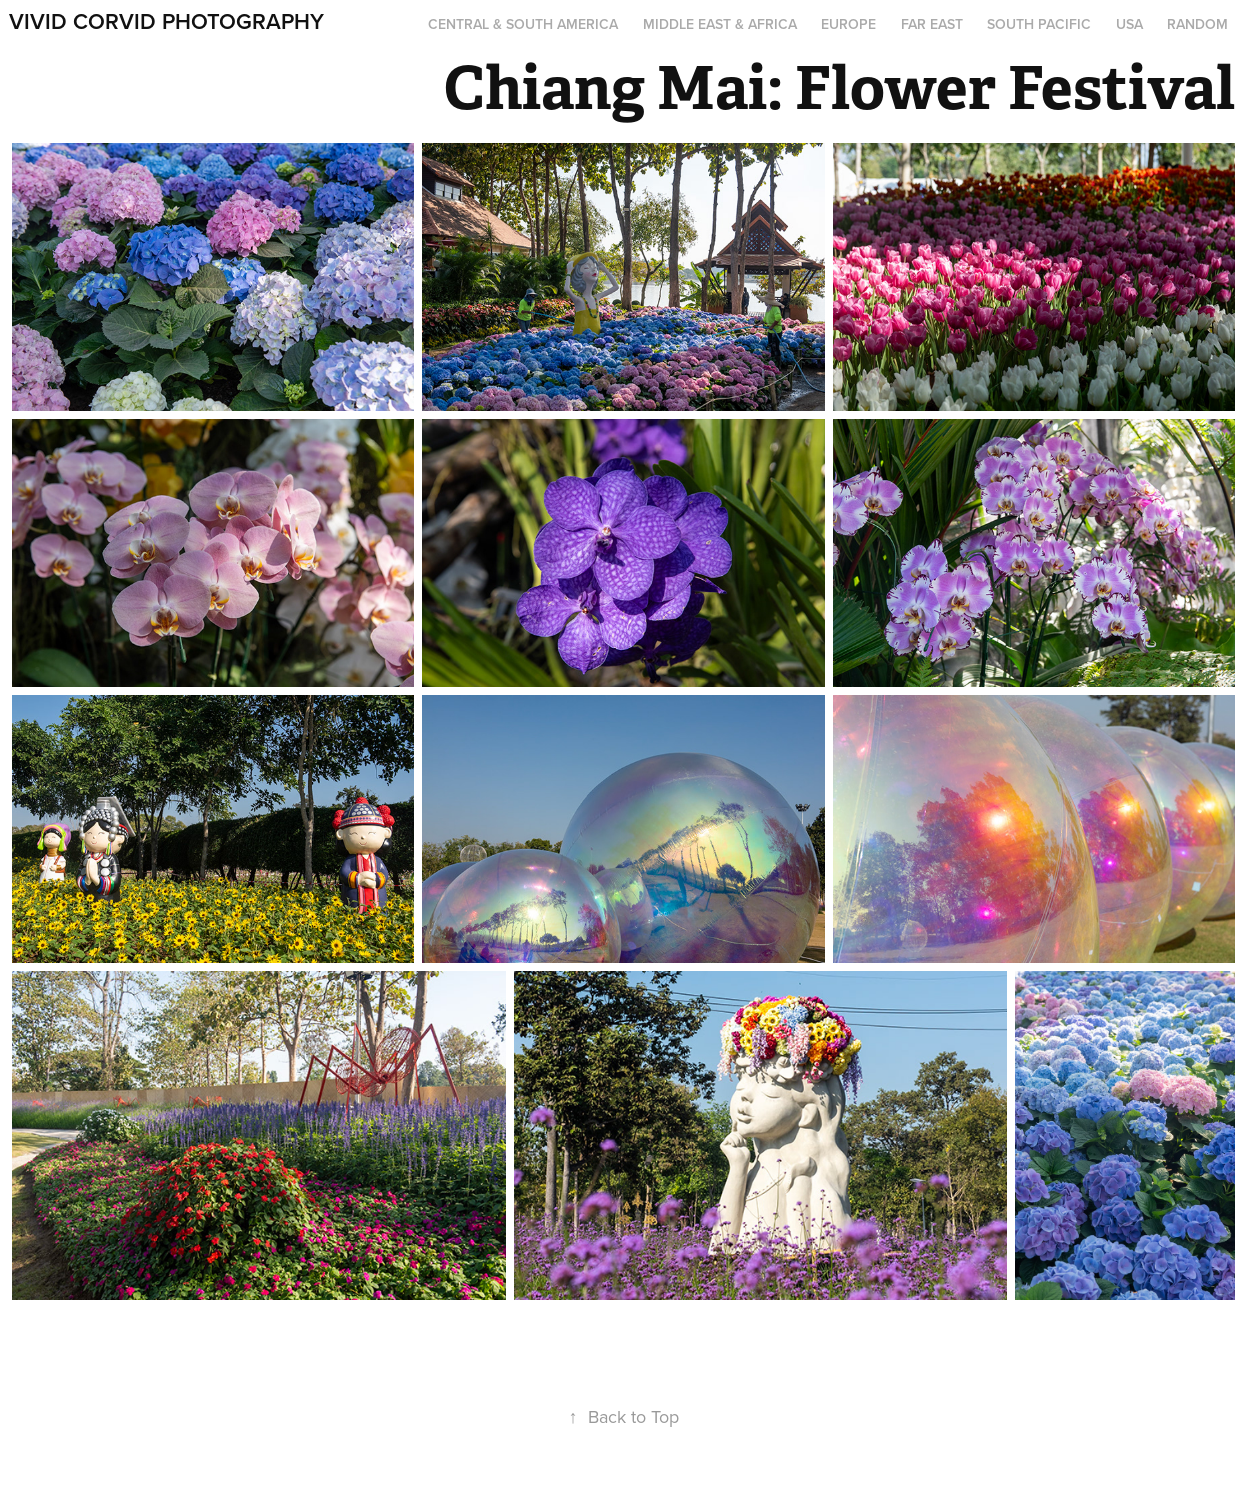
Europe (848, 24)
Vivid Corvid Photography (166, 21)
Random (1197, 24)
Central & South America (523, 24)
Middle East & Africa (720, 24)
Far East (932, 24)
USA (1129, 24)
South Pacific (1039, 24)
